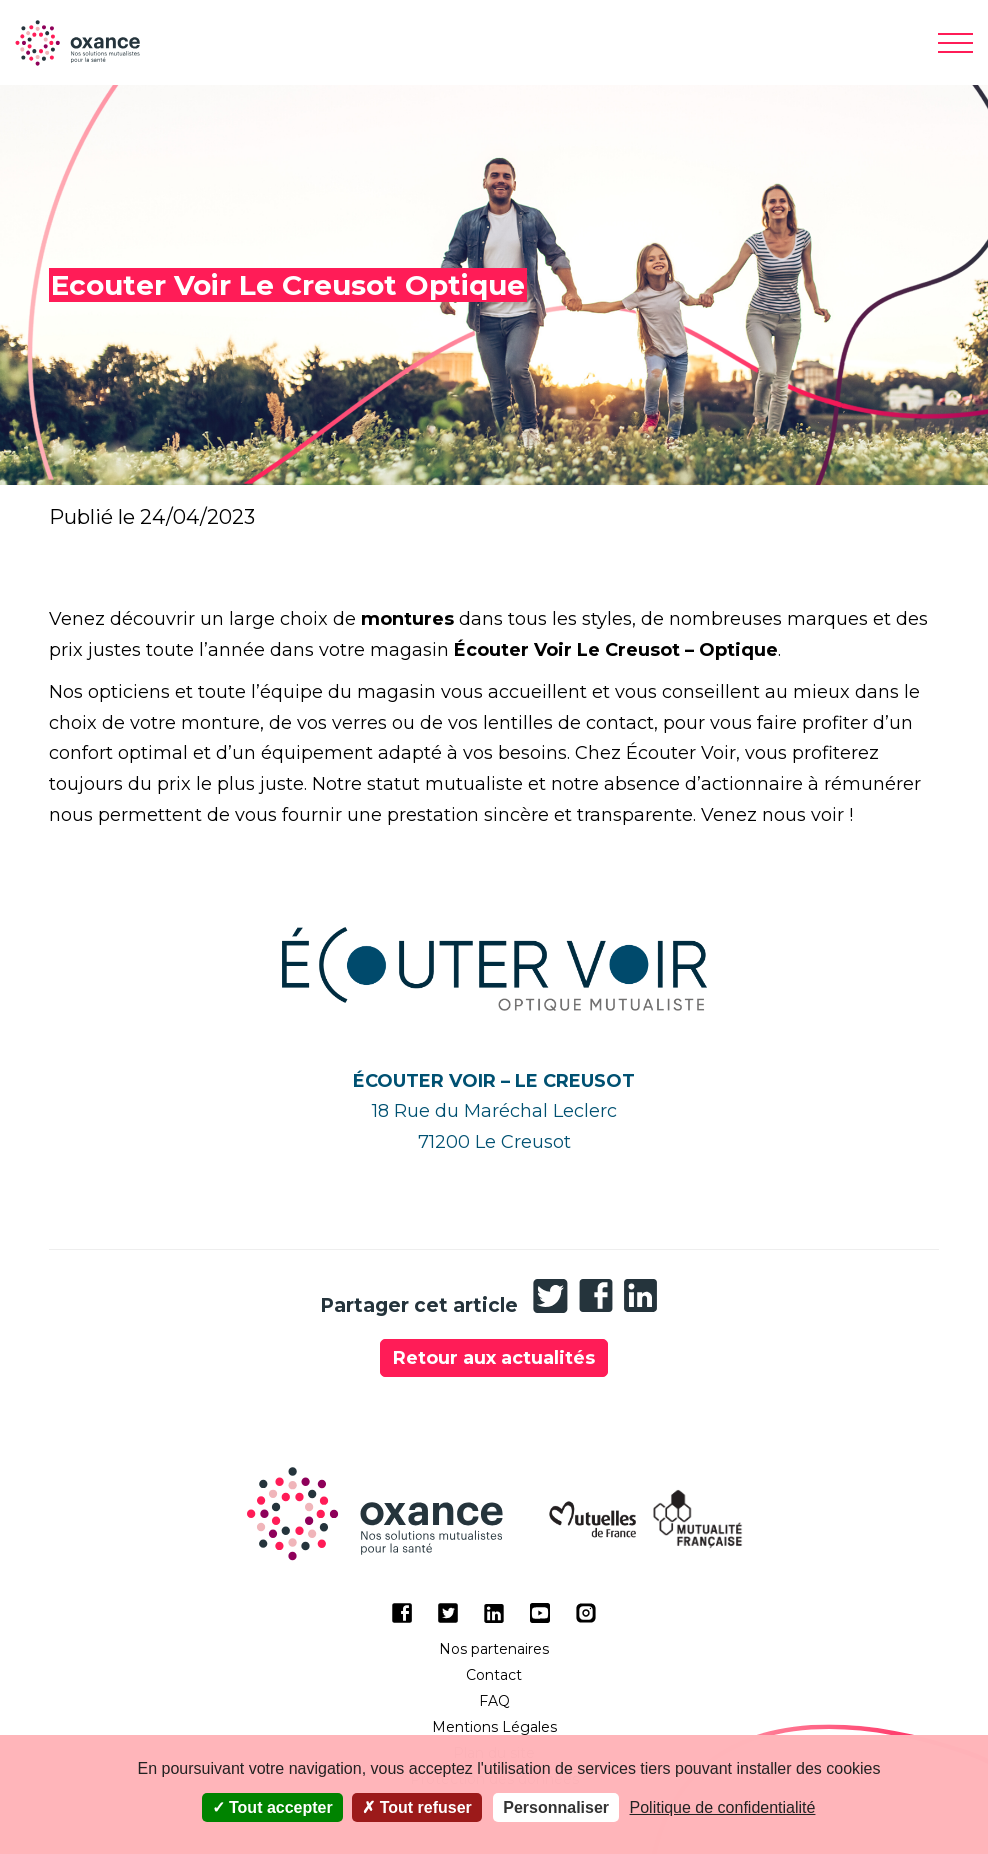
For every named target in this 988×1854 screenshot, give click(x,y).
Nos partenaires (494, 1649)
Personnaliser (556, 1807)
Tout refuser (417, 1807)
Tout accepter (272, 1807)
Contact (494, 1675)
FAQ (494, 1701)
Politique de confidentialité (723, 1807)
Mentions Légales (494, 1727)
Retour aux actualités (494, 1358)
